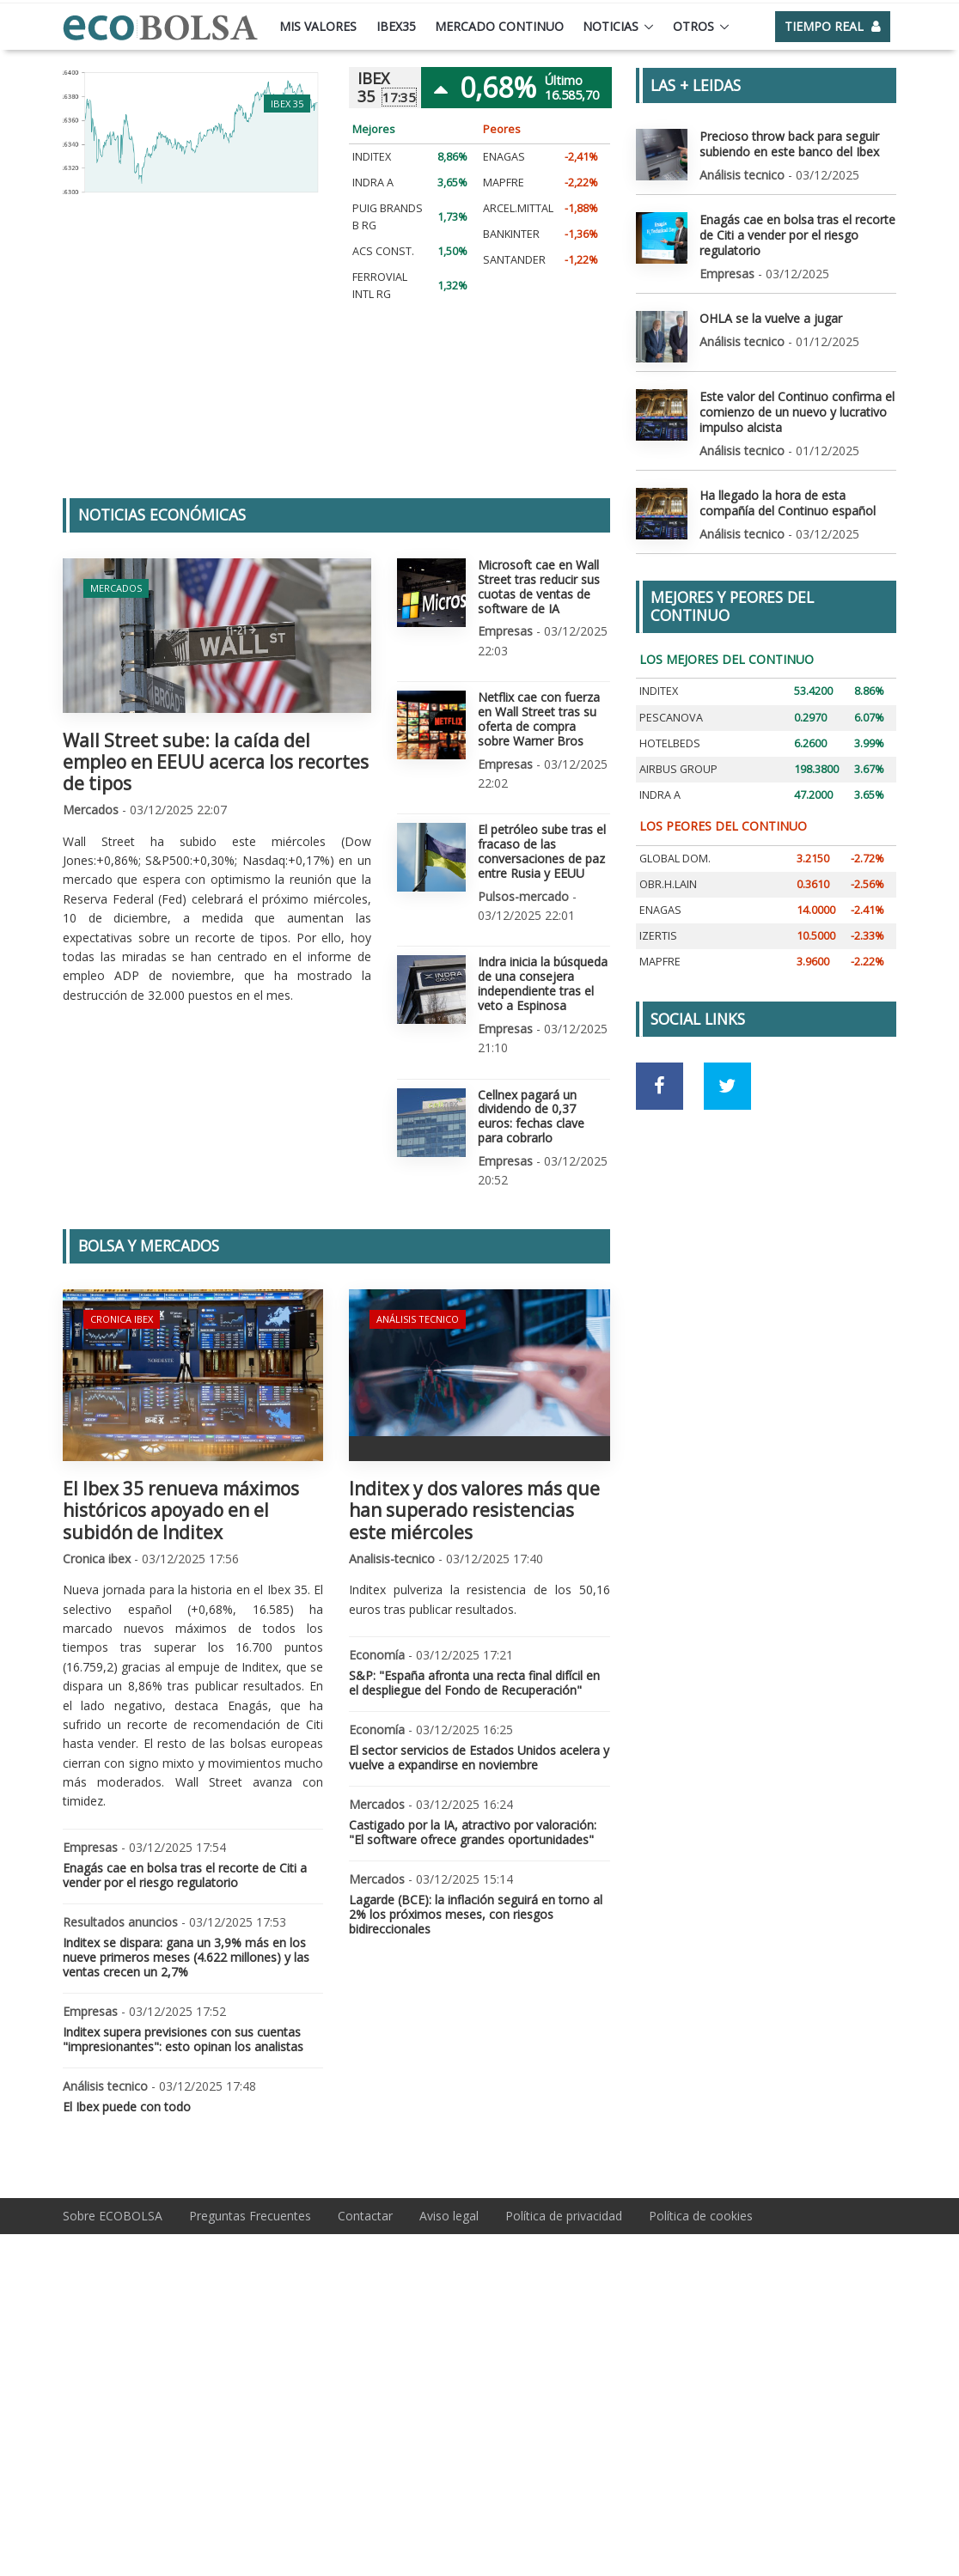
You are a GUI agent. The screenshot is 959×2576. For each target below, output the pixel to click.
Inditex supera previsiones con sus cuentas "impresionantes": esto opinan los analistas (183, 2038)
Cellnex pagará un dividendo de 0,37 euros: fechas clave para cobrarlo (531, 1115)
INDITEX (371, 156)
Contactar (365, 2215)
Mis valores (318, 26)
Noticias (610, 26)
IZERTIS (658, 936)
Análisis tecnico (417, 1318)
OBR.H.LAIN (668, 883)
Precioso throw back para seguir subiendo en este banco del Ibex (789, 144)
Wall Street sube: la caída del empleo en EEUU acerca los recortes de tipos (216, 761)
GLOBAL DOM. (675, 857)
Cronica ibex (121, 1318)
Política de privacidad (563, 2215)
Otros (693, 26)
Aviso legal (449, 2215)
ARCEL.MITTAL (518, 208)
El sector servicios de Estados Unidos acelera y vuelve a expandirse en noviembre (479, 1757)
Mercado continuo (499, 26)
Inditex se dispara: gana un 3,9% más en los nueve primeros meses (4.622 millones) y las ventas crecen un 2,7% (186, 1957)
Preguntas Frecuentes (250, 2215)
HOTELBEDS (669, 742)
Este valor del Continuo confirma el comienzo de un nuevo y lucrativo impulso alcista (797, 411)
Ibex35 (396, 26)
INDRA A (373, 182)
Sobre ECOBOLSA (112, 2215)
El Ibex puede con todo (127, 2106)
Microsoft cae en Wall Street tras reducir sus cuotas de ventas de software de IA (539, 586)
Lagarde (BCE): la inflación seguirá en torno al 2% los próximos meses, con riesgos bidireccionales (475, 1914)
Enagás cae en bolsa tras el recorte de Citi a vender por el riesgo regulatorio (185, 1875)
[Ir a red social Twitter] (727, 1085)
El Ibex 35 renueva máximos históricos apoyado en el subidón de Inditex (181, 1510)
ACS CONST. (383, 251)
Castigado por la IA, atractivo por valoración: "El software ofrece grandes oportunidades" (472, 1832)
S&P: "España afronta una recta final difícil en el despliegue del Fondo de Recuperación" (474, 1682)
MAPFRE (503, 182)
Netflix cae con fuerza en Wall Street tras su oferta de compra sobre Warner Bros (539, 718)
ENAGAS (504, 156)
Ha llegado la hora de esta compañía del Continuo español (787, 502)
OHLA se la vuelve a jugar (770, 317)
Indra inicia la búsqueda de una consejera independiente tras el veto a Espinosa (543, 983)
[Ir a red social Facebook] (659, 1085)
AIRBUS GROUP (678, 768)
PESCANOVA (671, 716)
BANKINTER (511, 234)
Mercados (116, 588)
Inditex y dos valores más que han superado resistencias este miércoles (474, 1510)
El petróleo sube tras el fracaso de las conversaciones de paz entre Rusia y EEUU (542, 850)
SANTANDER (514, 260)
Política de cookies (701, 2215)
